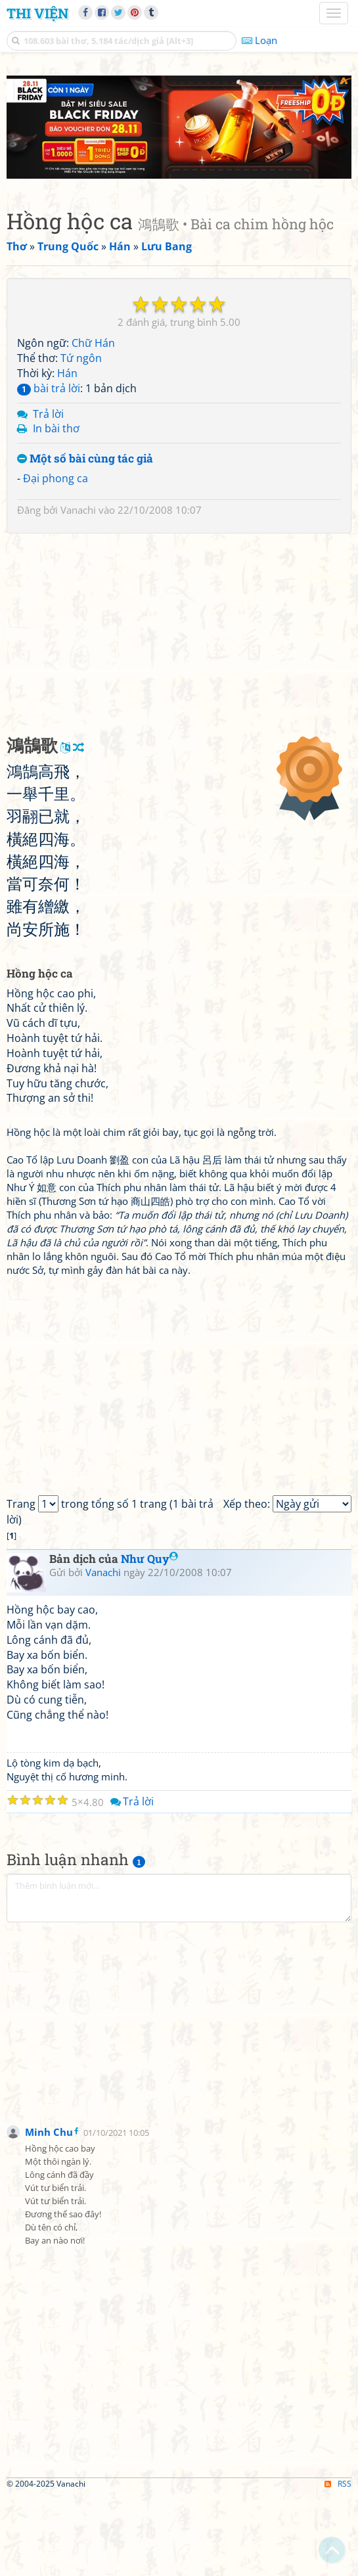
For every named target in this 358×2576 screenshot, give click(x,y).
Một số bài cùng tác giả (85, 539)
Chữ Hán (93, 424)
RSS (337, 2564)
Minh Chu (49, 2212)
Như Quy (149, 1639)
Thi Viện (37, 13)
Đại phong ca (55, 558)
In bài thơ (56, 509)
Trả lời (48, 494)
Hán (67, 453)
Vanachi (78, 590)
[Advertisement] (179, 168)
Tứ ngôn (81, 439)
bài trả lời (48, 468)
